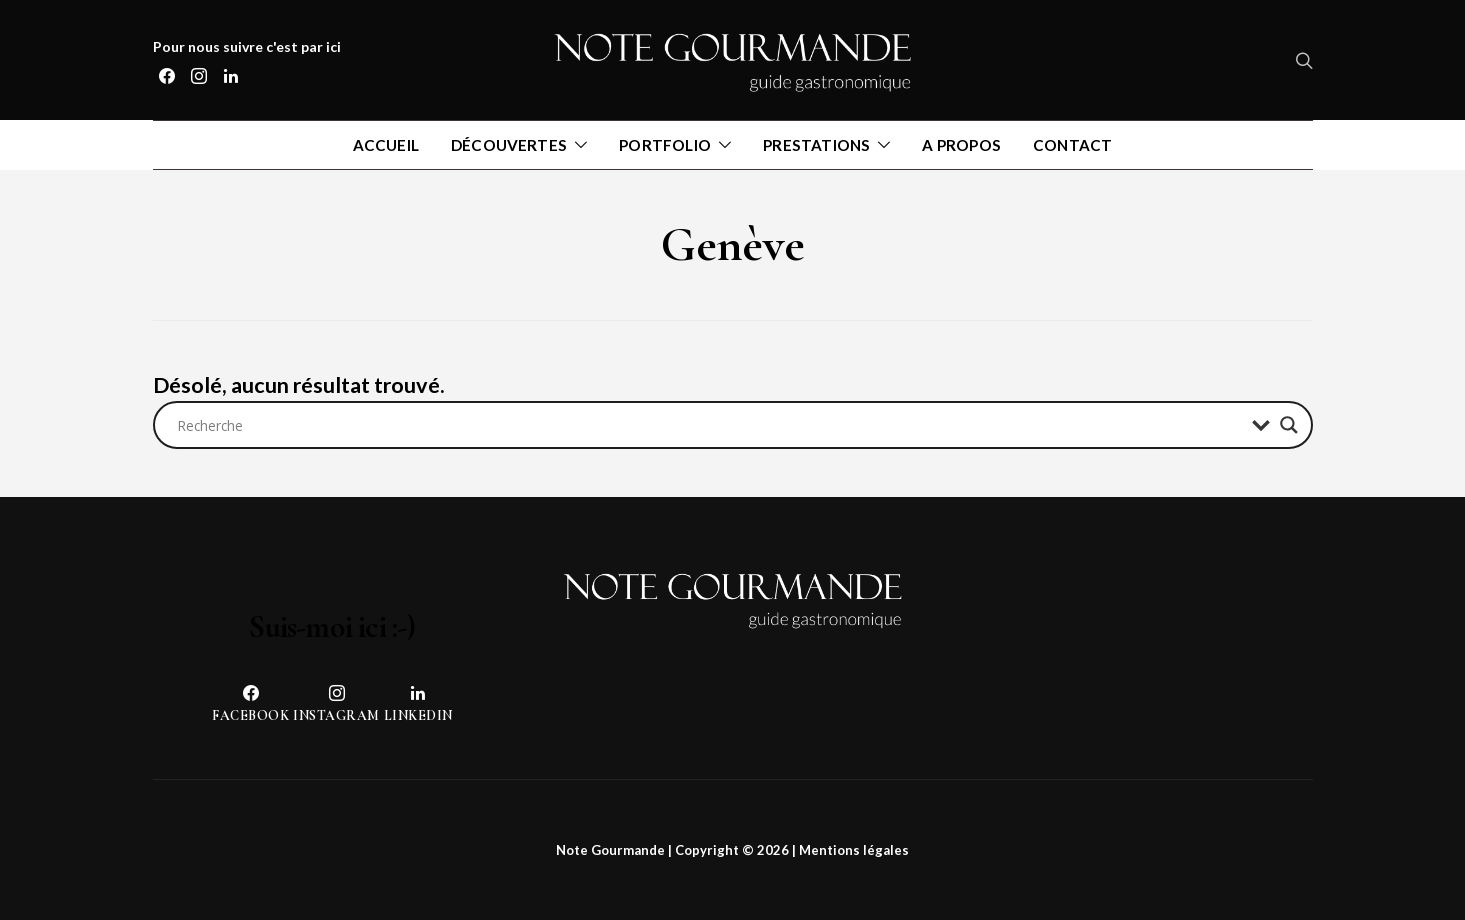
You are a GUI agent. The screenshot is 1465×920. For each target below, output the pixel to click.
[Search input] (710, 425)
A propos (961, 145)
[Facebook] (167, 76)
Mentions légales (854, 850)
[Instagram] (199, 76)
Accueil (386, 145)
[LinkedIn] (231, 76)
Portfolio (665, 145)
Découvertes (509, 145)
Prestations (816, 145)
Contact (1072, 145)
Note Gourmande (610, 850)
